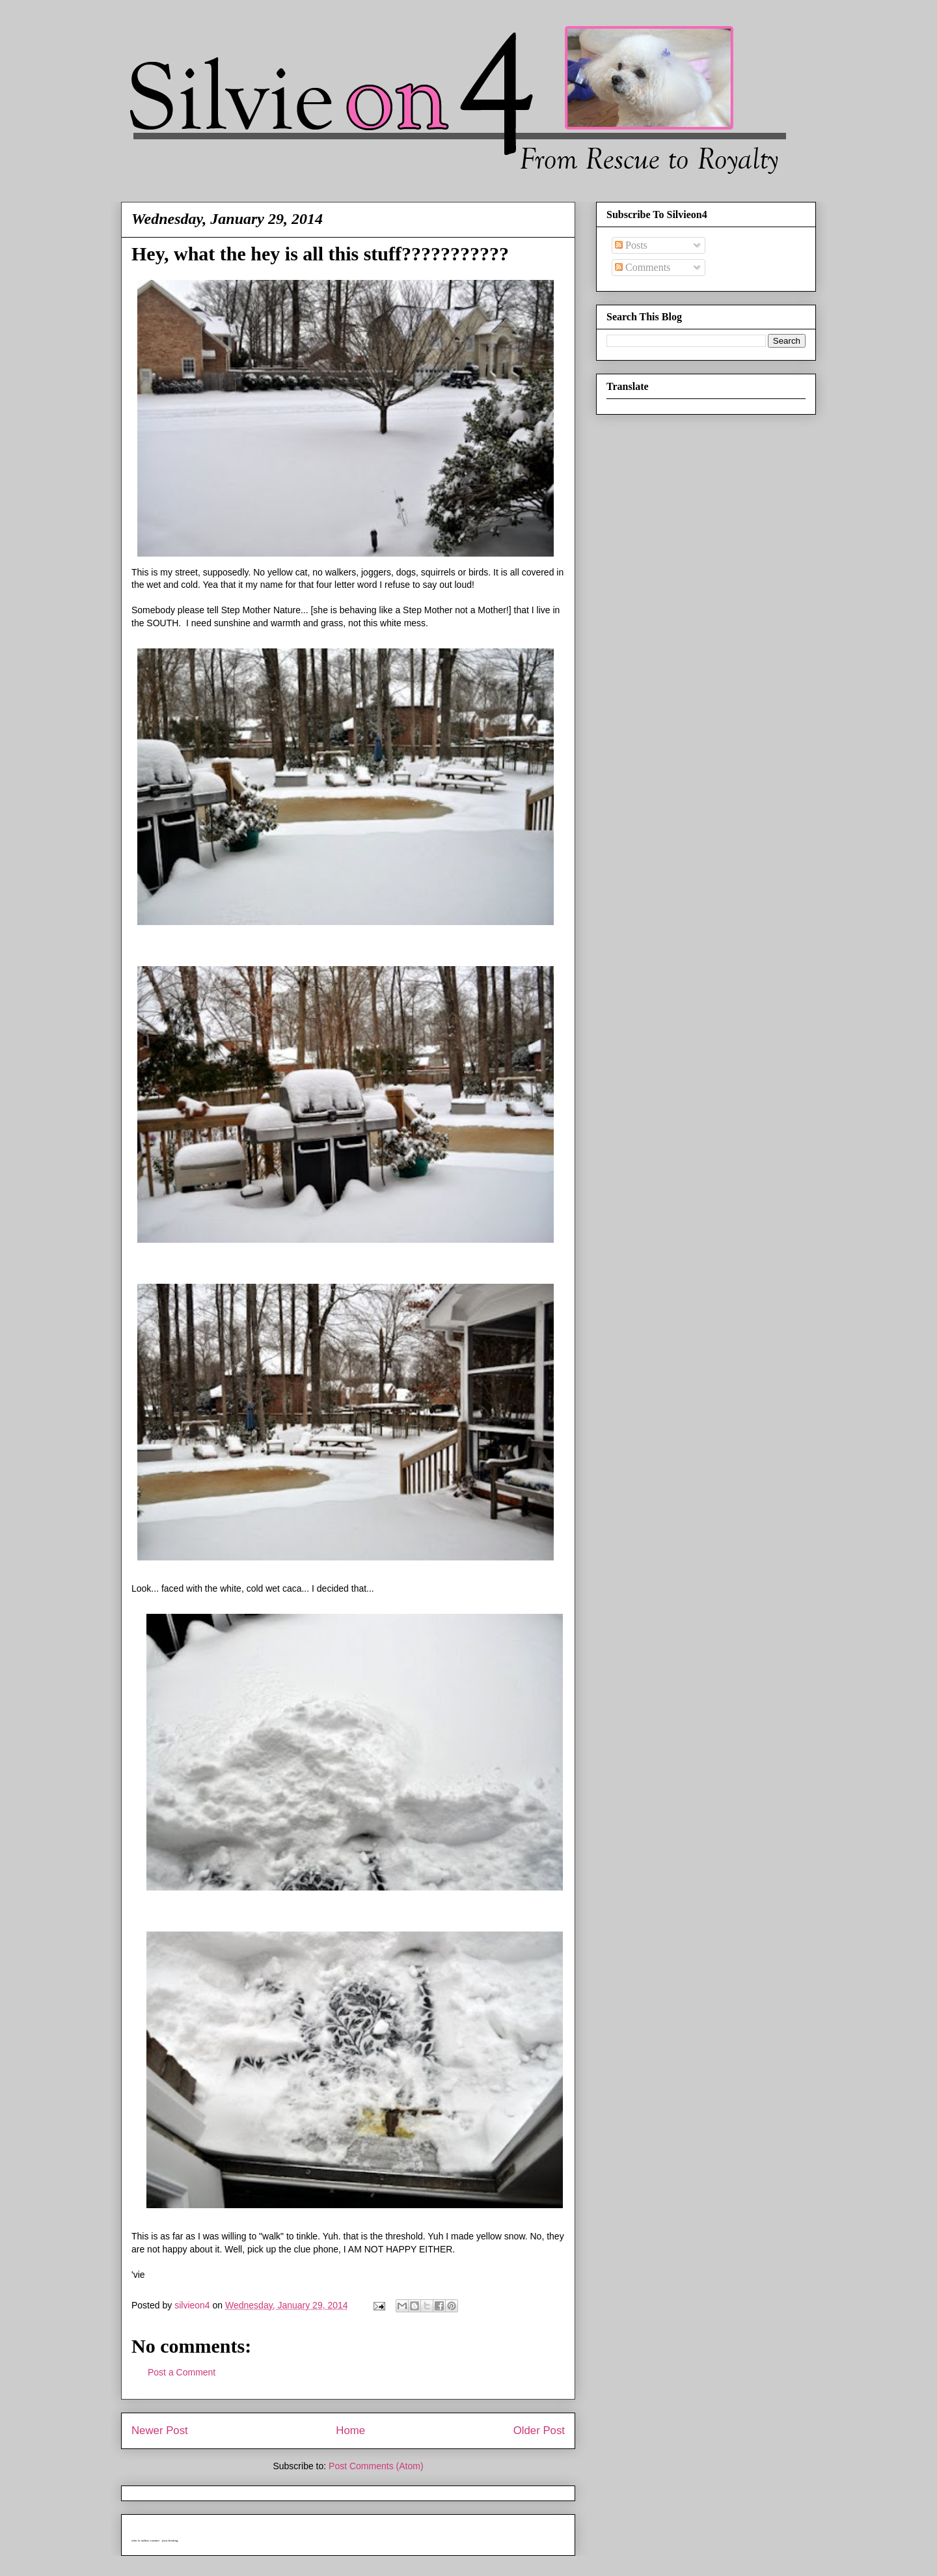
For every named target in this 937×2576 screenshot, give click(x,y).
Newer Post (159, 2430)
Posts (631, 245)
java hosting (170, 2540)
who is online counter (145, 2540)
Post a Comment (181, 2372)
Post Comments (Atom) (376, 2466)
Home (350, 2430)
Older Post (539, 2430)
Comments (642, 267)
